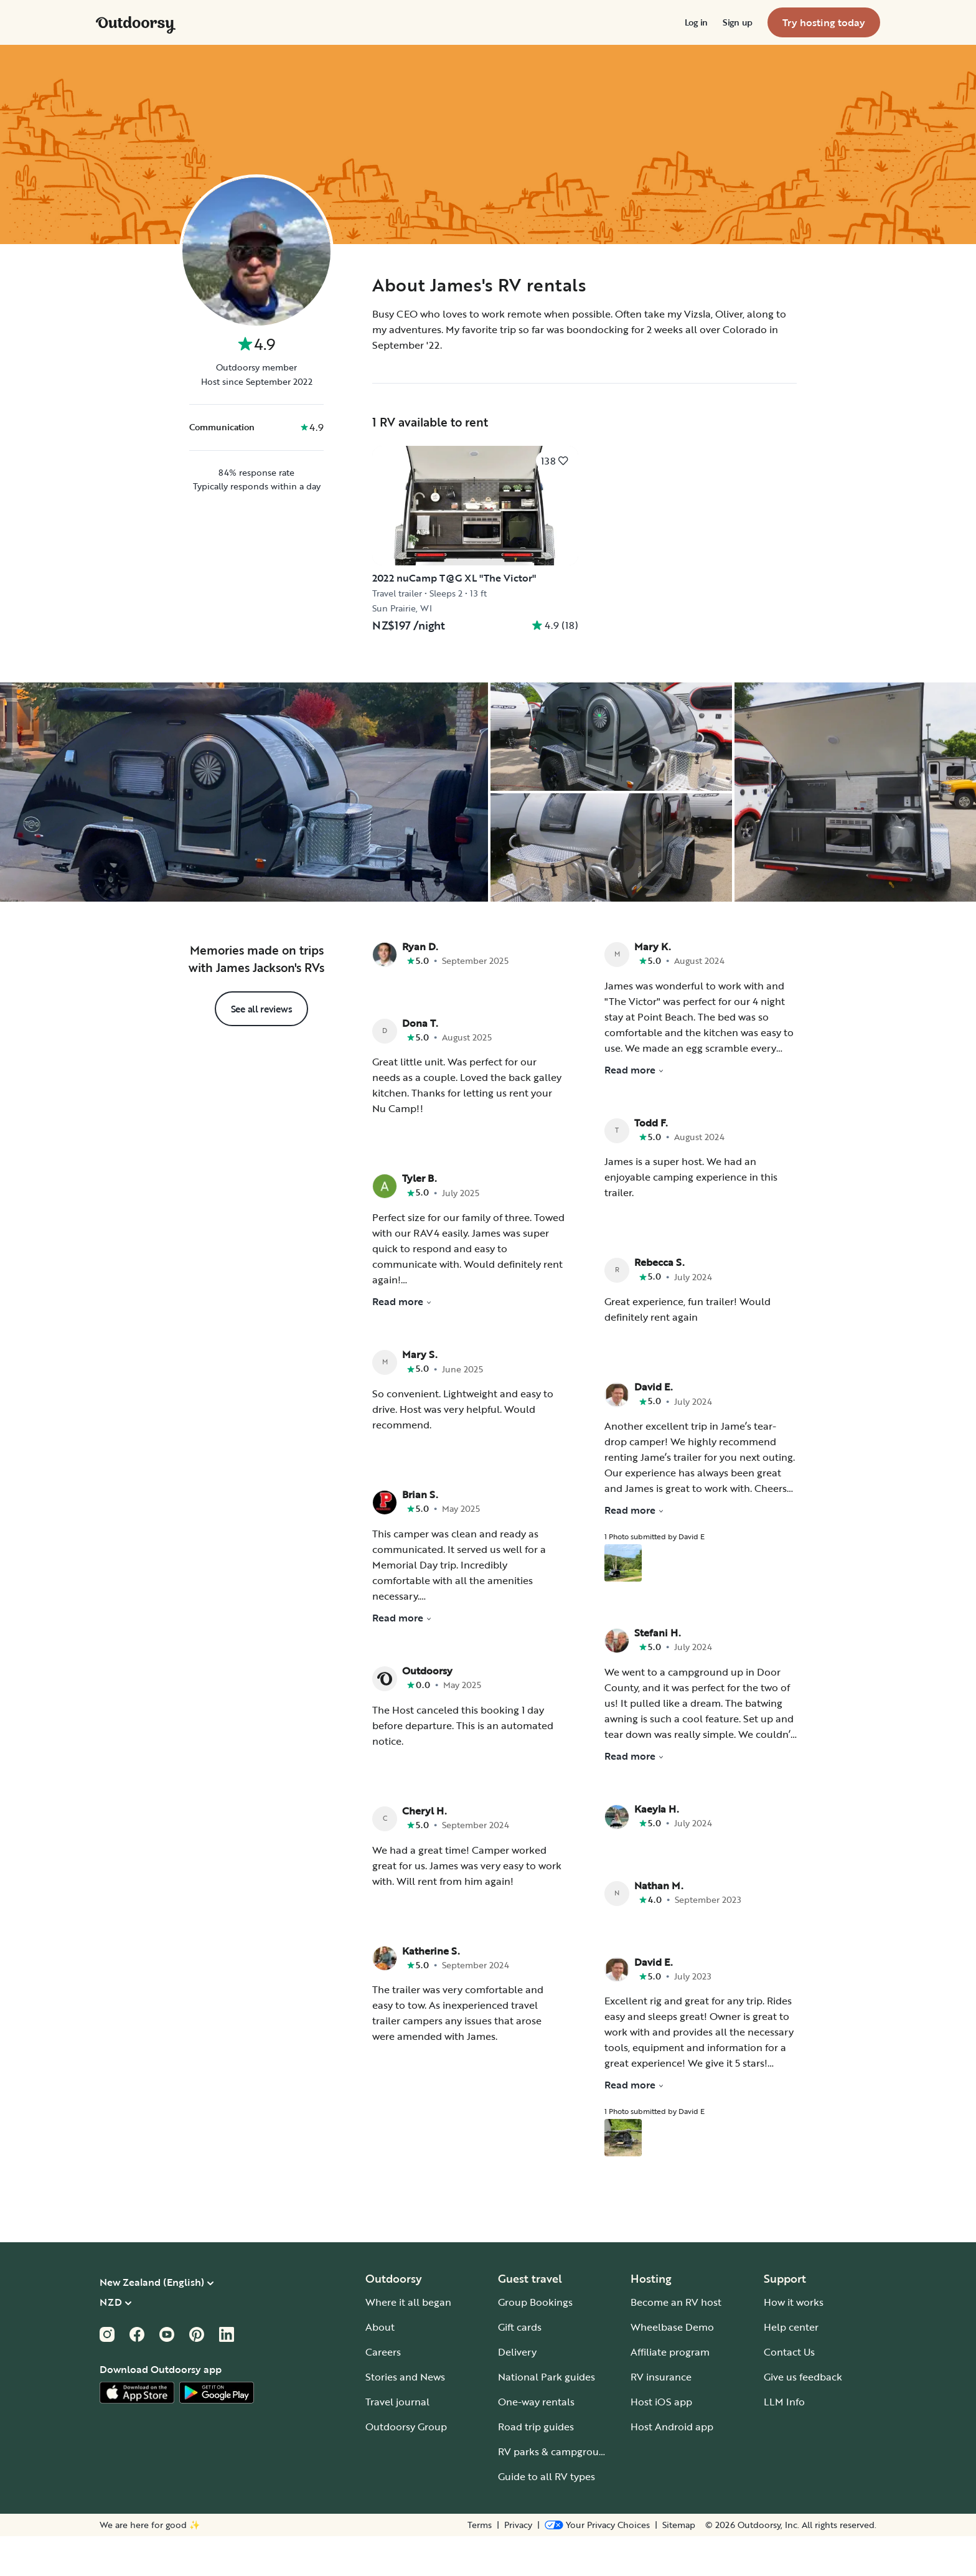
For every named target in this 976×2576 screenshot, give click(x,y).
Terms (479, 2565)
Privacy (518, 2565)
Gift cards (520, 2366)
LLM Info (784, 2441)
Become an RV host (676, 2341)
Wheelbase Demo (672, 2366)
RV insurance (661, 2416)
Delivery (517, 2391)
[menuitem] (696, 22)
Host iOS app (661, 2441)
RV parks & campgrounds (557, 2491)
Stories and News (405, 2416)
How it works (794, 2341)
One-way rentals (536, 2441)
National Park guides (546, 2416)
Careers (383, 2391)
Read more (402, 1341)
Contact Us (789, 2391)
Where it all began (408, 2341)
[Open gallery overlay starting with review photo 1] (623, 1602)
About (380, 2366)
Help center (791, 2366)
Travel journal (397, 2441)
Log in (696, 22)
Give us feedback (803, 2416)
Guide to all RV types (546, 2516)
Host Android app (672, 2466)
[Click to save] (554, 461)
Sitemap (678, 2565)
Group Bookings (535, 2341)
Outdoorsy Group (406, 2466)
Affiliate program (670, 2391)
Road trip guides (536, 2466)
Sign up (738, 22)
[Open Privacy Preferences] (597, 2565)
